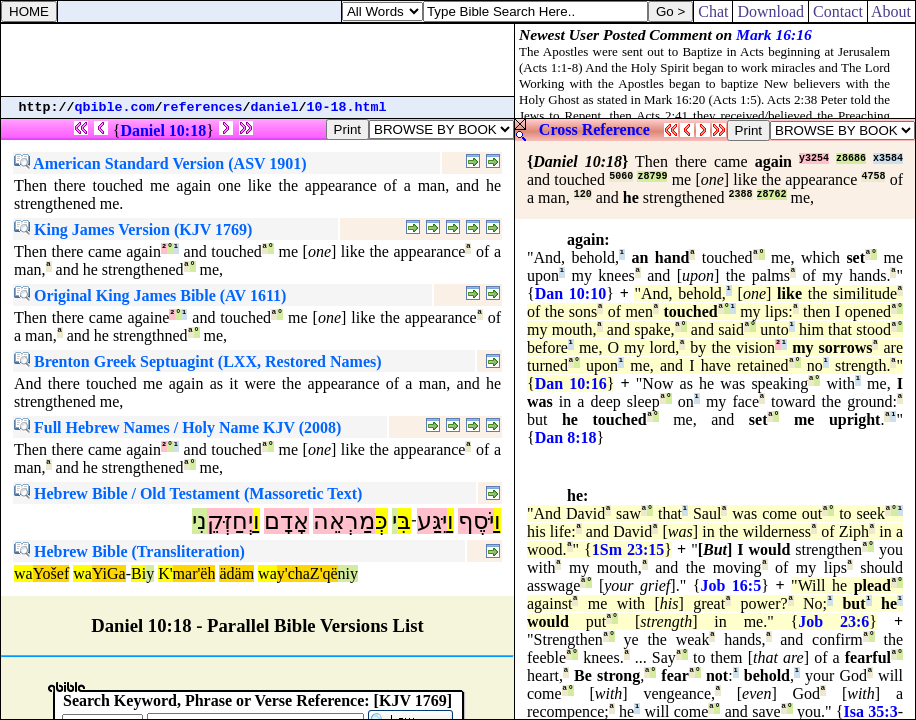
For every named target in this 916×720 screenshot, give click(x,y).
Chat (713, 11)
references (203, 107)
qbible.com (115, 107)
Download (770, 11)
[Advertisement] (258, 60)
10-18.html (347, 107)
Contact (838, 11)
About (891, 11)
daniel (275, 107)
